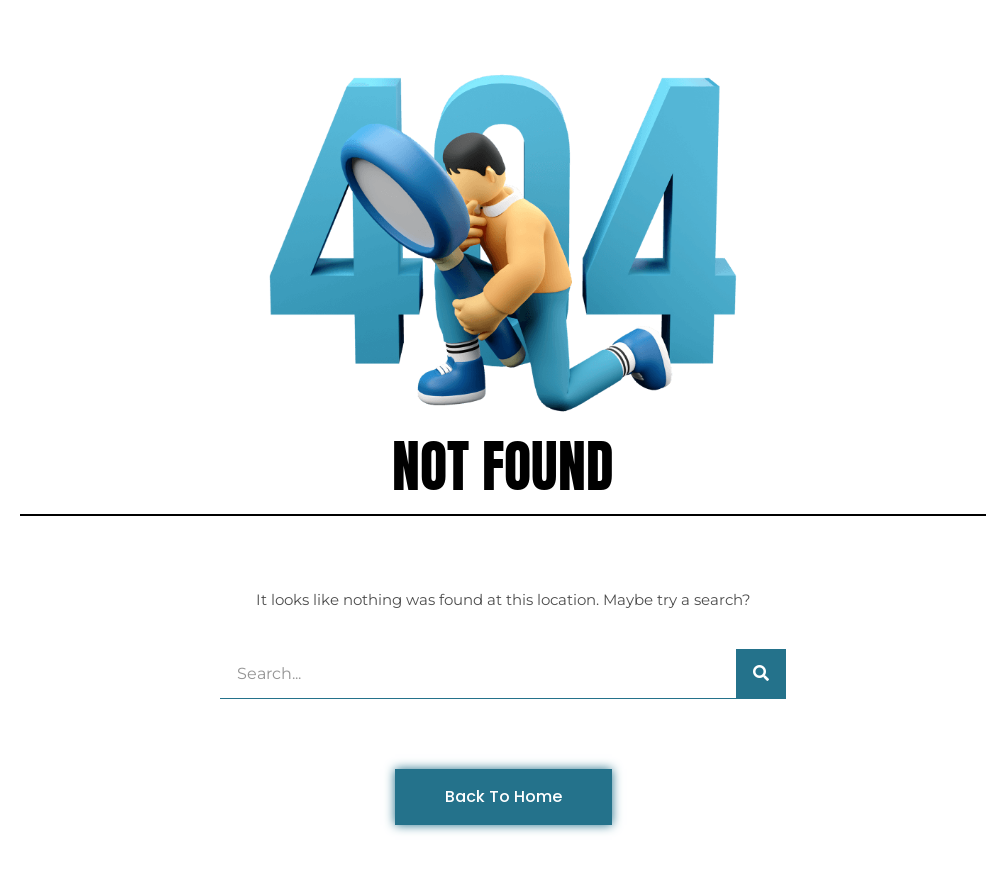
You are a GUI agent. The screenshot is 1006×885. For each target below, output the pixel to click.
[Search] (761, 673)
